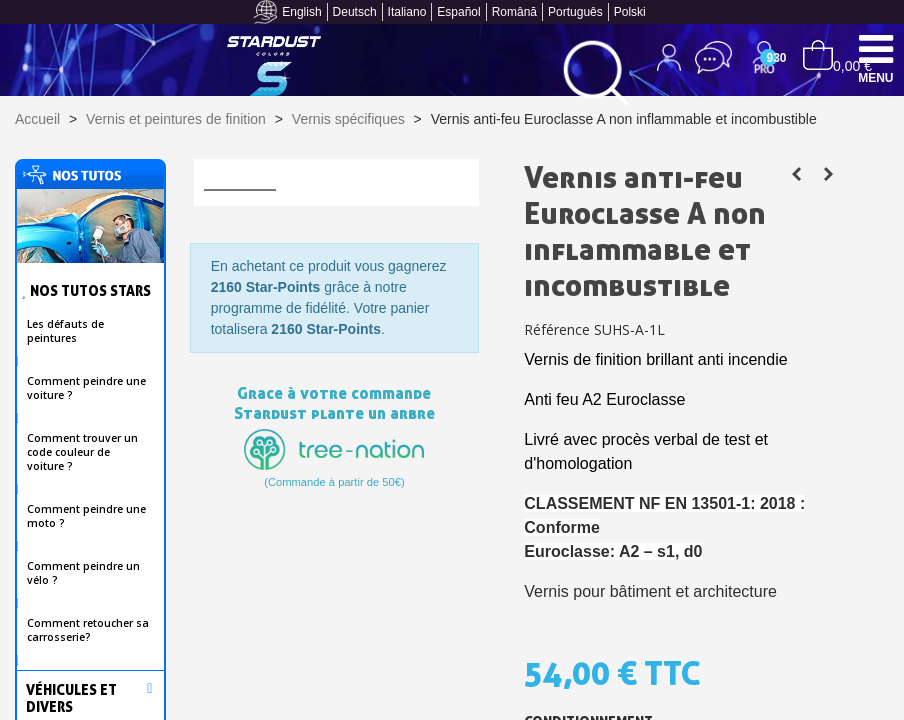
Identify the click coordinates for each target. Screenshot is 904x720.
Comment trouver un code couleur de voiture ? (82, 452)
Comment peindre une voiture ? (86, 388)
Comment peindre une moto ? (86, 516)
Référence (557, 329)
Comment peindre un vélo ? (83, 573)
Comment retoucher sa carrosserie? (88, 630)
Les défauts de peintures (65, 331)
